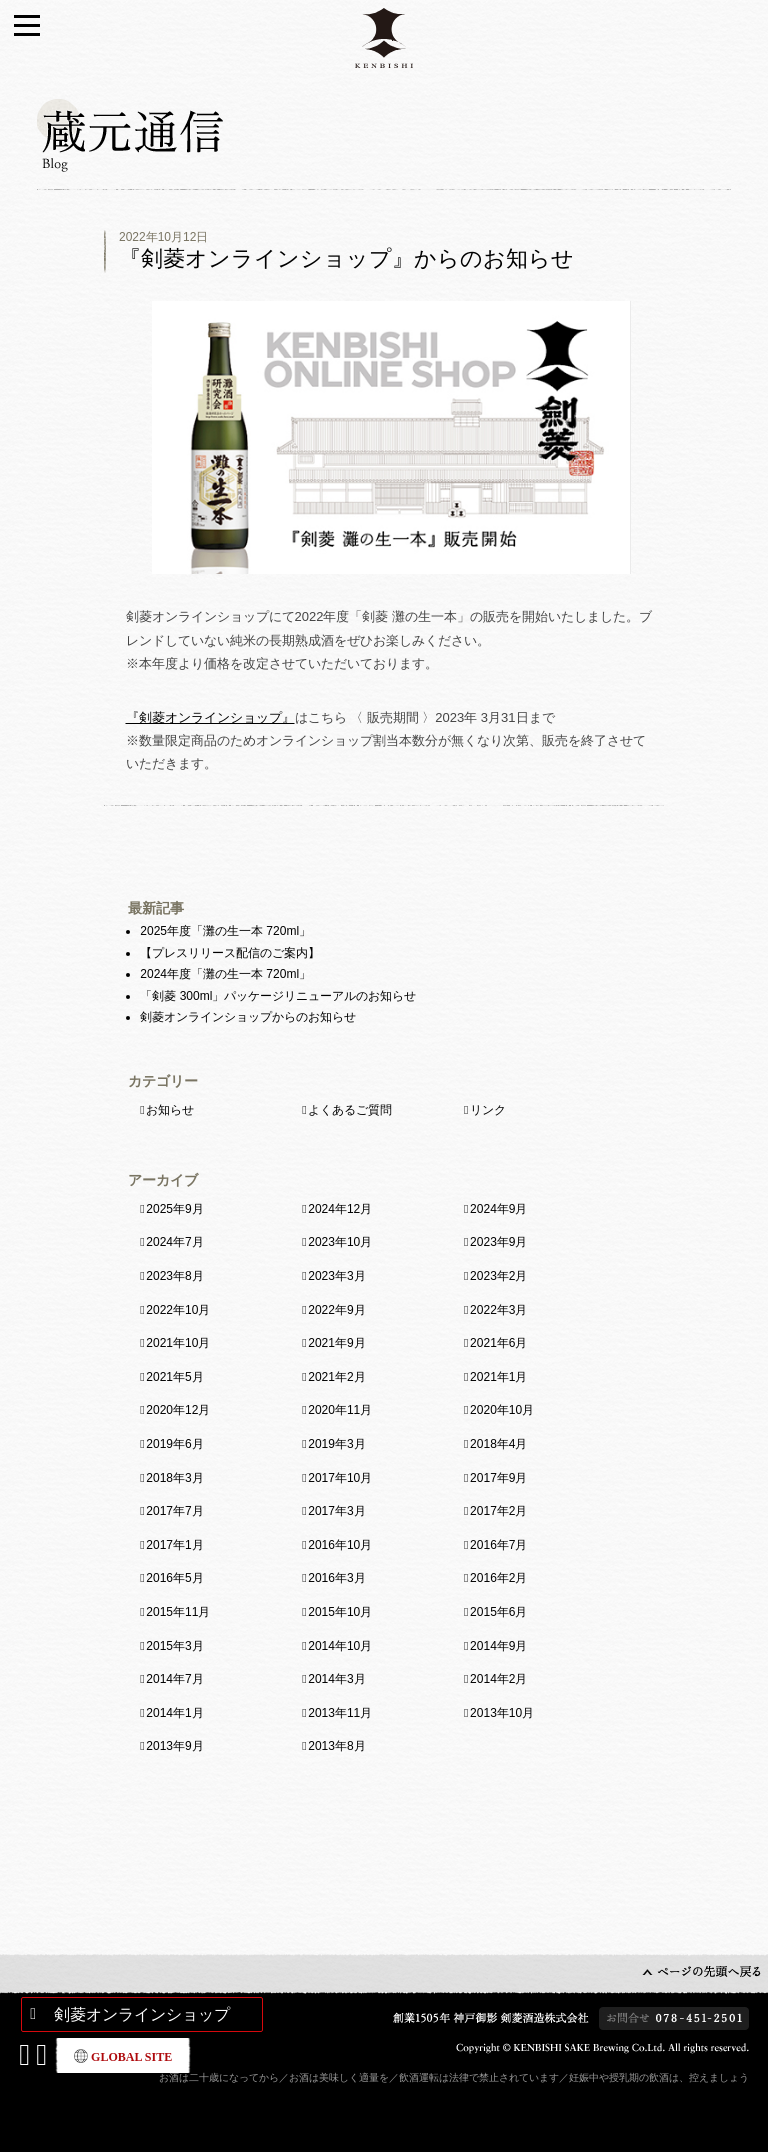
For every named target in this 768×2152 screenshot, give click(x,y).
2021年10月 (178, 1343)
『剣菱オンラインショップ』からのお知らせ (346, 258)
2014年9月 (498, 1646)
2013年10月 (502, 1713)
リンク (488, 1110)
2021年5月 (174, 1377)
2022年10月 (178, 1310)
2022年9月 (336, 1310)
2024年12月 (340, 1209)
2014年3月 (336, 1679)
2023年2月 (498, 1276)
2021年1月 (498, 1377)
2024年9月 (498, 1209)
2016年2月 (498, 1578)
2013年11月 (340, 1713)
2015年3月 (174, 1646)
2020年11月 (340, 1410)
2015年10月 (340, 1612)
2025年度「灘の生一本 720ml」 (225, 931)
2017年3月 (336, 1511)
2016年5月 (174, 1578)
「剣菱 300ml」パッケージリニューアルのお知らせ (278, 996)
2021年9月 (336, 1343)
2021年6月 (498, 1343)
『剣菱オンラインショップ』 (210, 717)
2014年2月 (498, 1679)
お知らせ (170, 1110)
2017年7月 (174, 1511)
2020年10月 (502, 1410)
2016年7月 (498, 1545)
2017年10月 (340, 1478)
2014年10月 (340, 1646)
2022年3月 (498, 1310)
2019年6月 (174, 1444)
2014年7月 (174, 1679)
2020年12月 (178, 1410)
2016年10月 (340, 1545)
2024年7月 (174, 1242)
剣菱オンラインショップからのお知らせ (248, 1017)
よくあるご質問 (350, 1110)
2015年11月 (178, 1612)
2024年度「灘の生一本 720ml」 (225, 974)
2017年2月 (498, 1511)
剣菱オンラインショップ (142, 2014)
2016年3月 (336, 1578)
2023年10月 (340, 1242)
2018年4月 (498, 1444)
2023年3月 (336, 1276)
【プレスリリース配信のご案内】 (230, 953)
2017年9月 (498, 1478)
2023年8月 (174, 1276)
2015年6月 (498, 1612)
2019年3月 (336, 1444)
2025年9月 (174, 1209)
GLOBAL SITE (123, 2056)
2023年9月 (498, 1242)
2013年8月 (336, 1746)
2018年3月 (174, 1478)
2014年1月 (174, 1713)
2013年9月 (174, 1746)
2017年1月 (174, 1545)
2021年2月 (336, 1377)
